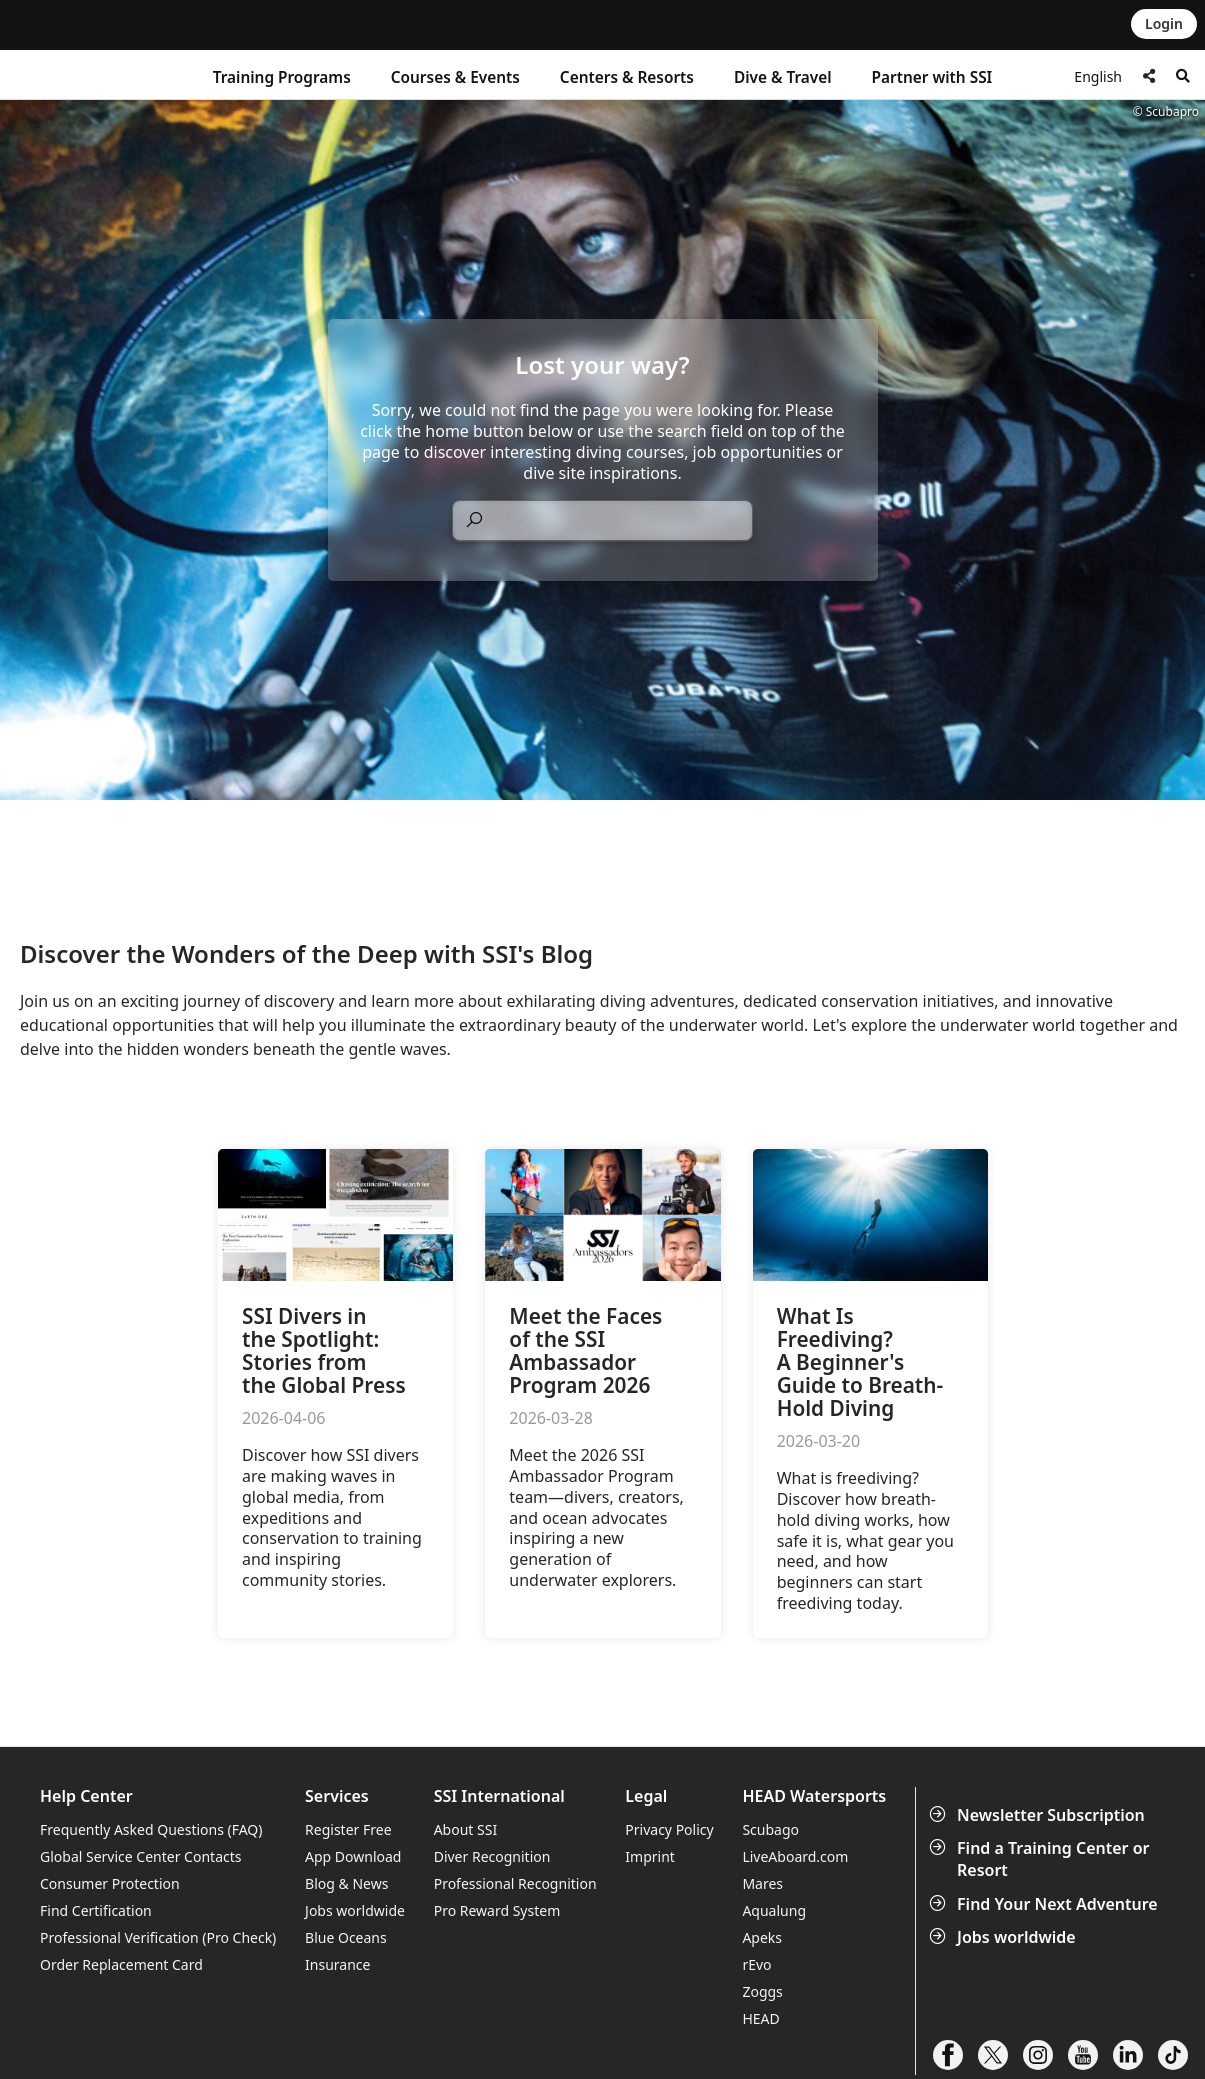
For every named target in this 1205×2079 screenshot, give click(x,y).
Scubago (770, 1829)
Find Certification (96, 1910)
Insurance (337, 1964)
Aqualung (774, 1910)
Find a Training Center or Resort (1041, 1859)
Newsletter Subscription (1039, 1815)
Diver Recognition (492, 1856)
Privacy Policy (669, 1829)
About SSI (466, 1829)
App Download (353, 1856)
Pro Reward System (497, 1910)
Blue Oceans (346, 1937)
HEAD (760, 2018)
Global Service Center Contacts (140, 1856)
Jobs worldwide (1004, 1937)
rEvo (756, 1964)
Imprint (650, 1856)
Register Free (348, 1829)
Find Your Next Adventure (1045, 1904)
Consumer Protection (110, 1883)
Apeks (762, 1937)
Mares (762, 1883)
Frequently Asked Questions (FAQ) (151, 1829)
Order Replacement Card (121, 1964)
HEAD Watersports (814, 1796)
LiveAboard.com (795, 1856)
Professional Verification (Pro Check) (158, 1937)
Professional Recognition (515, 1883)
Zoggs (762, 1991)
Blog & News (346, 1883)
